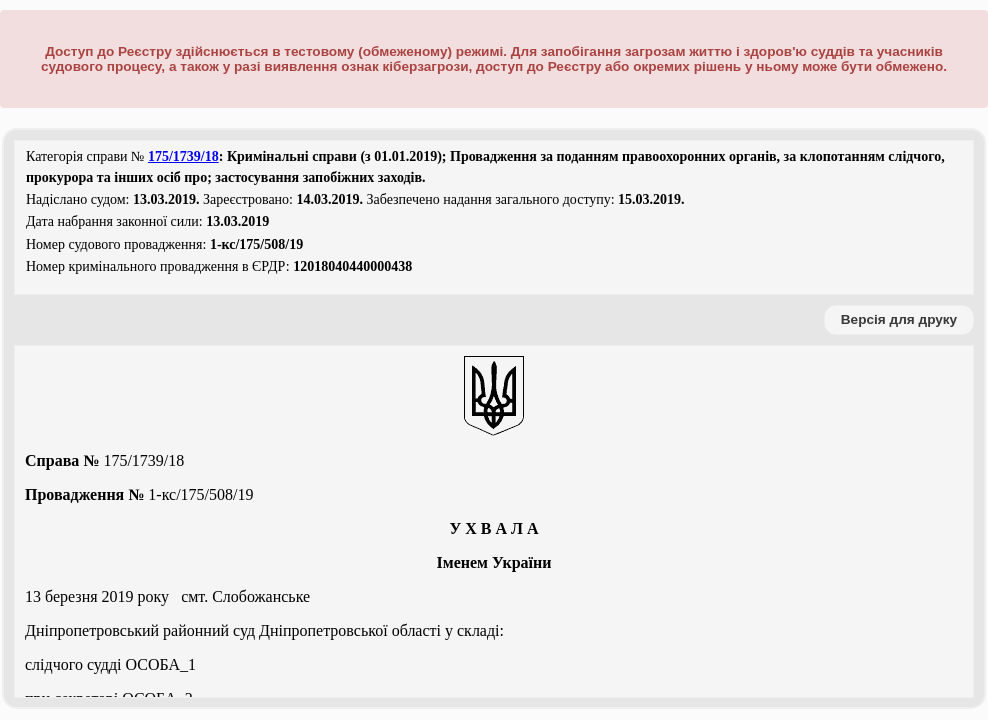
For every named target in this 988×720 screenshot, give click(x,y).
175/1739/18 (183, 156)
